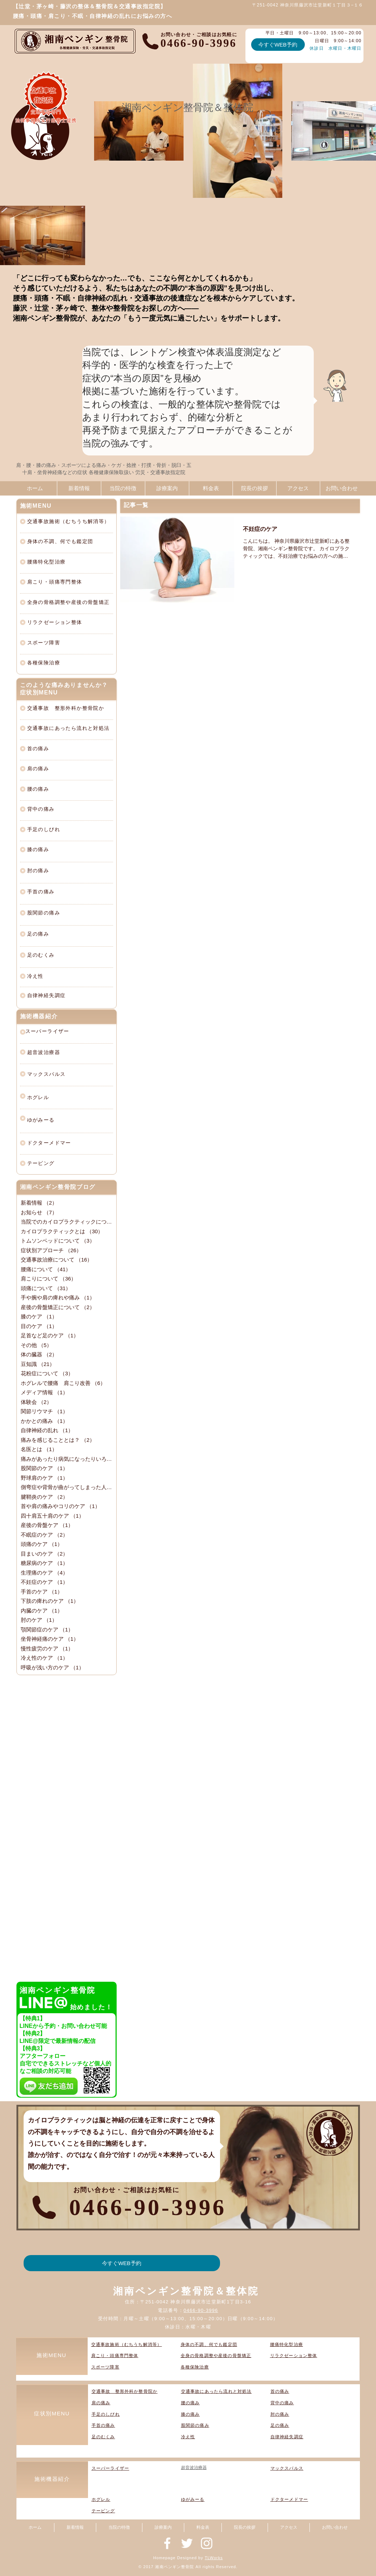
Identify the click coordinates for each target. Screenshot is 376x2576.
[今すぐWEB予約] (278, 44)
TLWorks (214, 2558)
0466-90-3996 (201, 2310)
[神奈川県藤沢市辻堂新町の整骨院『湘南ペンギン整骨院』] (167, 2543)
